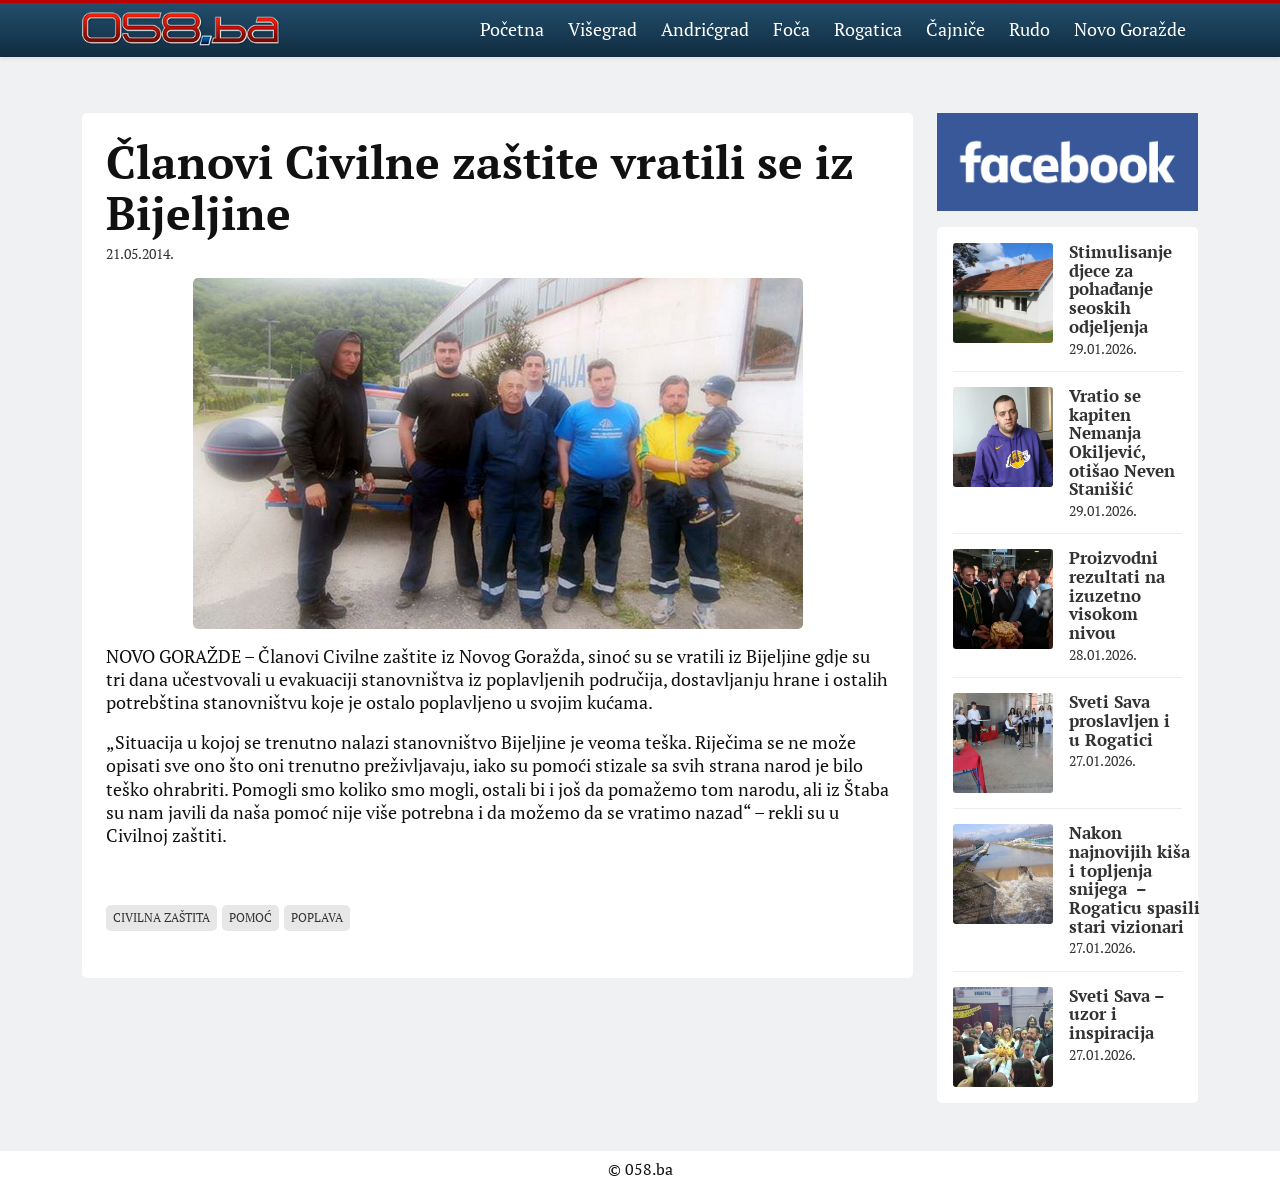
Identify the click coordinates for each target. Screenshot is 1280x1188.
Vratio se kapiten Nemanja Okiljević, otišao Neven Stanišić (1122, 442)
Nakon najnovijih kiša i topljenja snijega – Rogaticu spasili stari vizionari (1134, 879)
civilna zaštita (161, 917)
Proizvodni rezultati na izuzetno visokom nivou (1117, 595)
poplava (317, 917)
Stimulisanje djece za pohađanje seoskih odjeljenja (1120, 289)
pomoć (250, 917)
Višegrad (602, 29)
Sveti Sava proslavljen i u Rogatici (1119, 720)
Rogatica (868, 29)
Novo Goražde (1130, 29)
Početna (512, 29)
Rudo (1029, 29)
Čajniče (955, 29)
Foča (791, 29)
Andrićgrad (705, 29)
